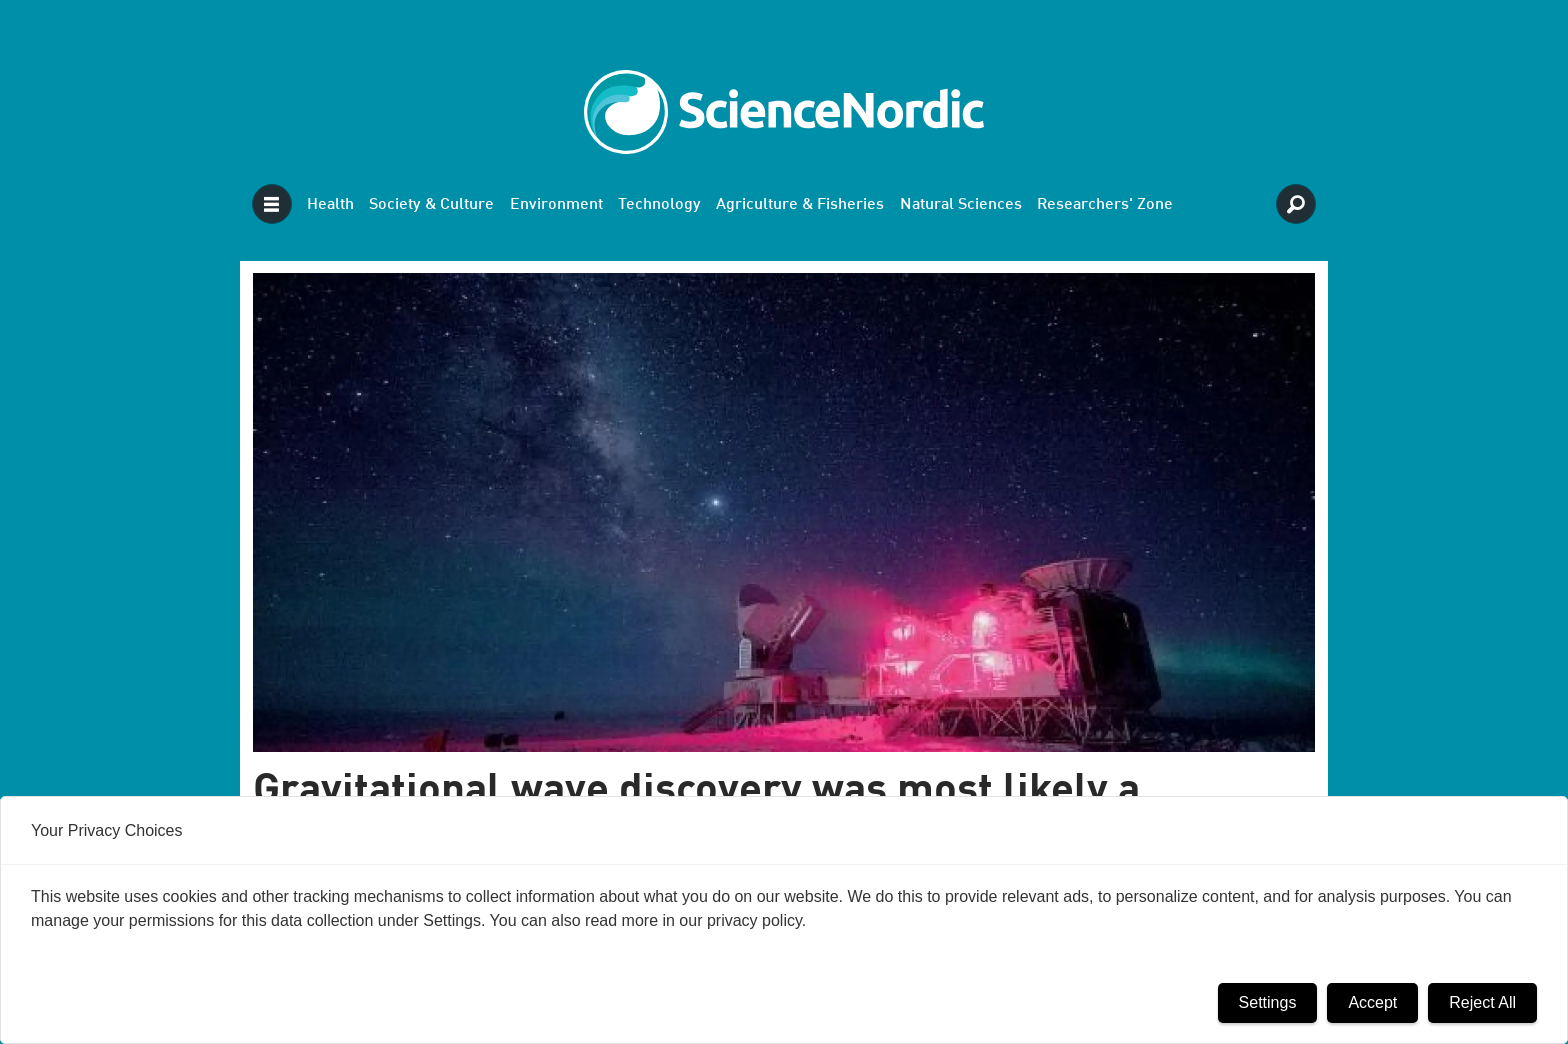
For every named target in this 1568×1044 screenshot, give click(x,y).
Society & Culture (431, 205)
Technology (659, 205)
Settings (1268, 1002)
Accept (1372, 1002)
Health (330, 205)
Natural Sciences (961, 205)
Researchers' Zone (1105, 205)
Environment (556, 205)
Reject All (1482, 1002)
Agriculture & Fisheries (800, 205)
